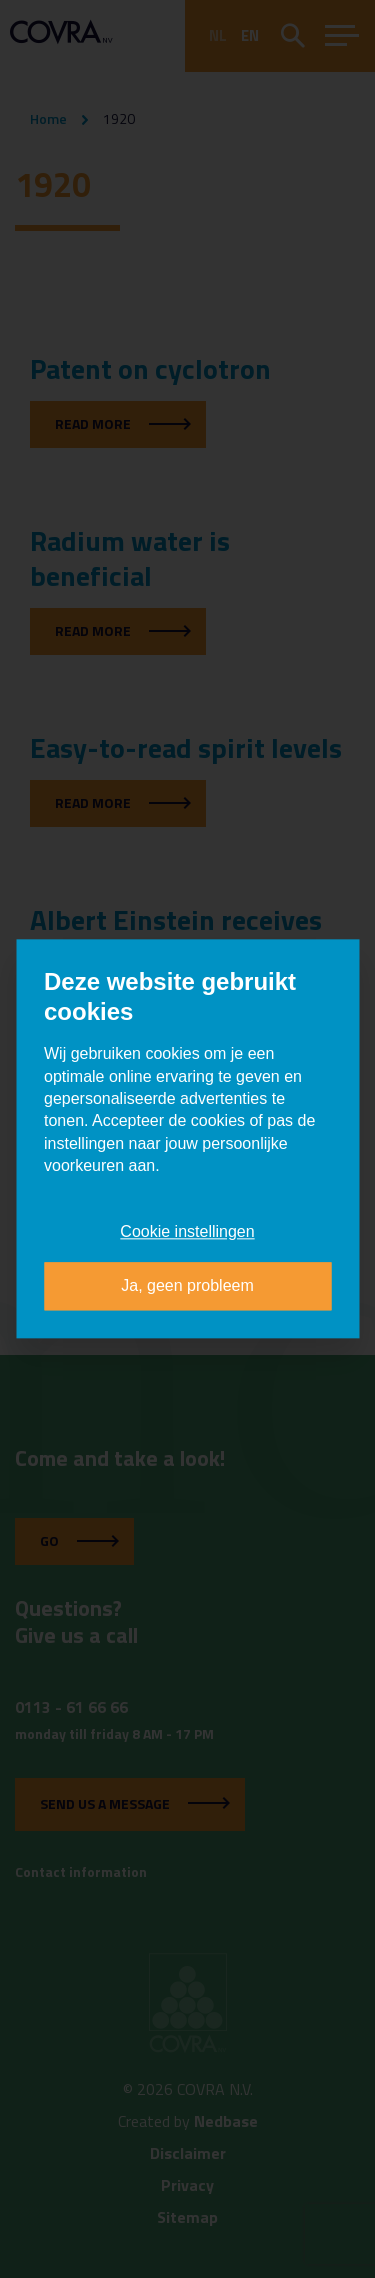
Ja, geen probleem (187, 1286)
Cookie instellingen (187, 1231)
